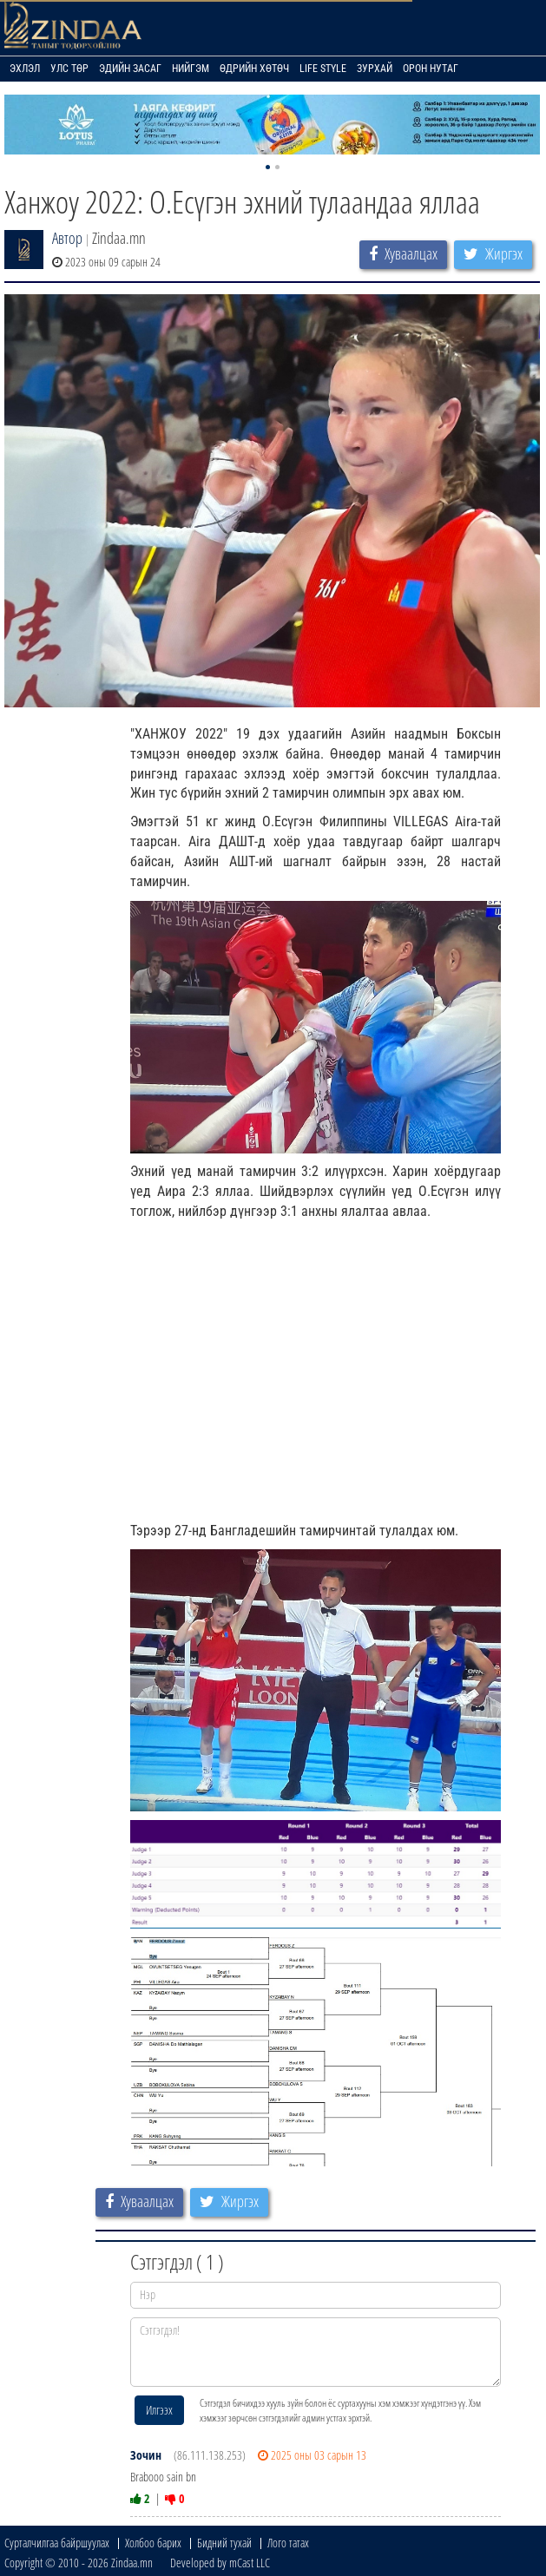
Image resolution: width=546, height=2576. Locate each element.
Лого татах (288, 2542)
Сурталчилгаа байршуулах (56, 2542)
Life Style (322, 68)
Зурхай (374, 68)
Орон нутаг (430, 68)
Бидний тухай (224, 2542)
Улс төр (69, 68)
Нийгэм (190, 68)
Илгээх (159, 2410)
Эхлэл (25, 68)
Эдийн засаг (130, 68)
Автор (67, 237)
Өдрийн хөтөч (254, 68)
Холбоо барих (153, 2542)
